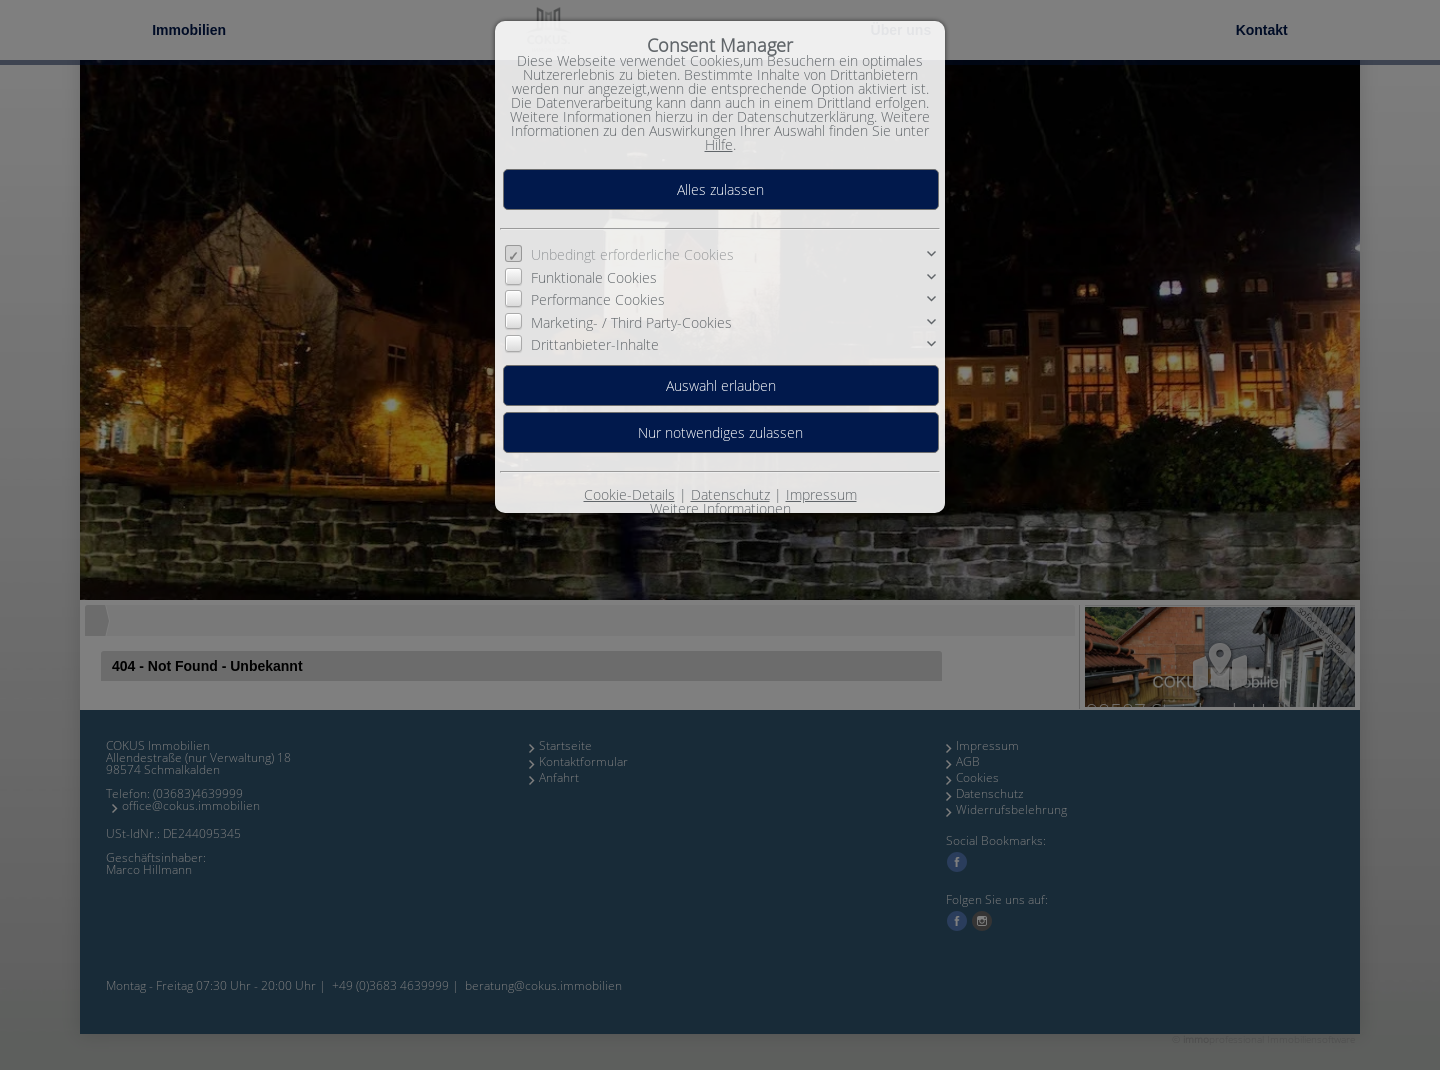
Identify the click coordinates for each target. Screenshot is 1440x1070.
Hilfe (719, 144)
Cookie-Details (629, 494)
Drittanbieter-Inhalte (595, 344)
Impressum (821, 494)
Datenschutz (730, 494)
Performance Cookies (598, 299)
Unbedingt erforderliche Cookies (632, 254)
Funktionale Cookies (594, 277)
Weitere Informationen (720, 508)
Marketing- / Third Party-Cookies (631, 321)
